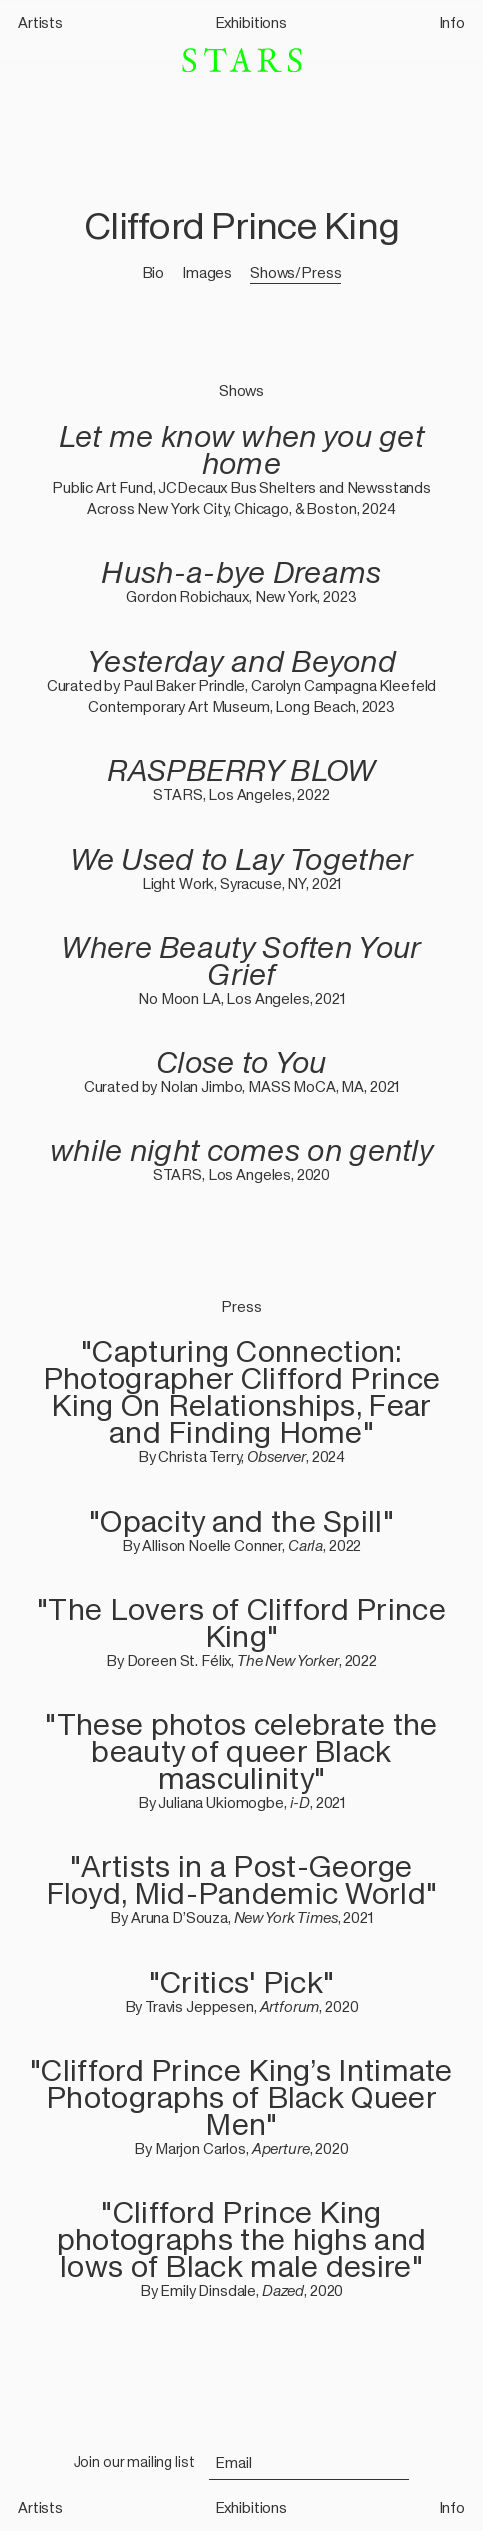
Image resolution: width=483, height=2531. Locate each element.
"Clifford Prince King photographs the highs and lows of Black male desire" (242, 2239)
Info (452, 22)
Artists (40, 22)
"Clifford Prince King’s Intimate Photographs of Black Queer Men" (241, 2097)
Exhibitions (251, 22)
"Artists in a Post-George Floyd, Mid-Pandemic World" (242, 1880)
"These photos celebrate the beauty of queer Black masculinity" (241, 1751)
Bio (153, 272)
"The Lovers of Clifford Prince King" (241, 1623)
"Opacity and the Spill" (241, 1521)
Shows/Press (295, 272)
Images (207, 272)
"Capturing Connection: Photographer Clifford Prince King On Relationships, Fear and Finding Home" (241, 1392)
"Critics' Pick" (242, 1982)
